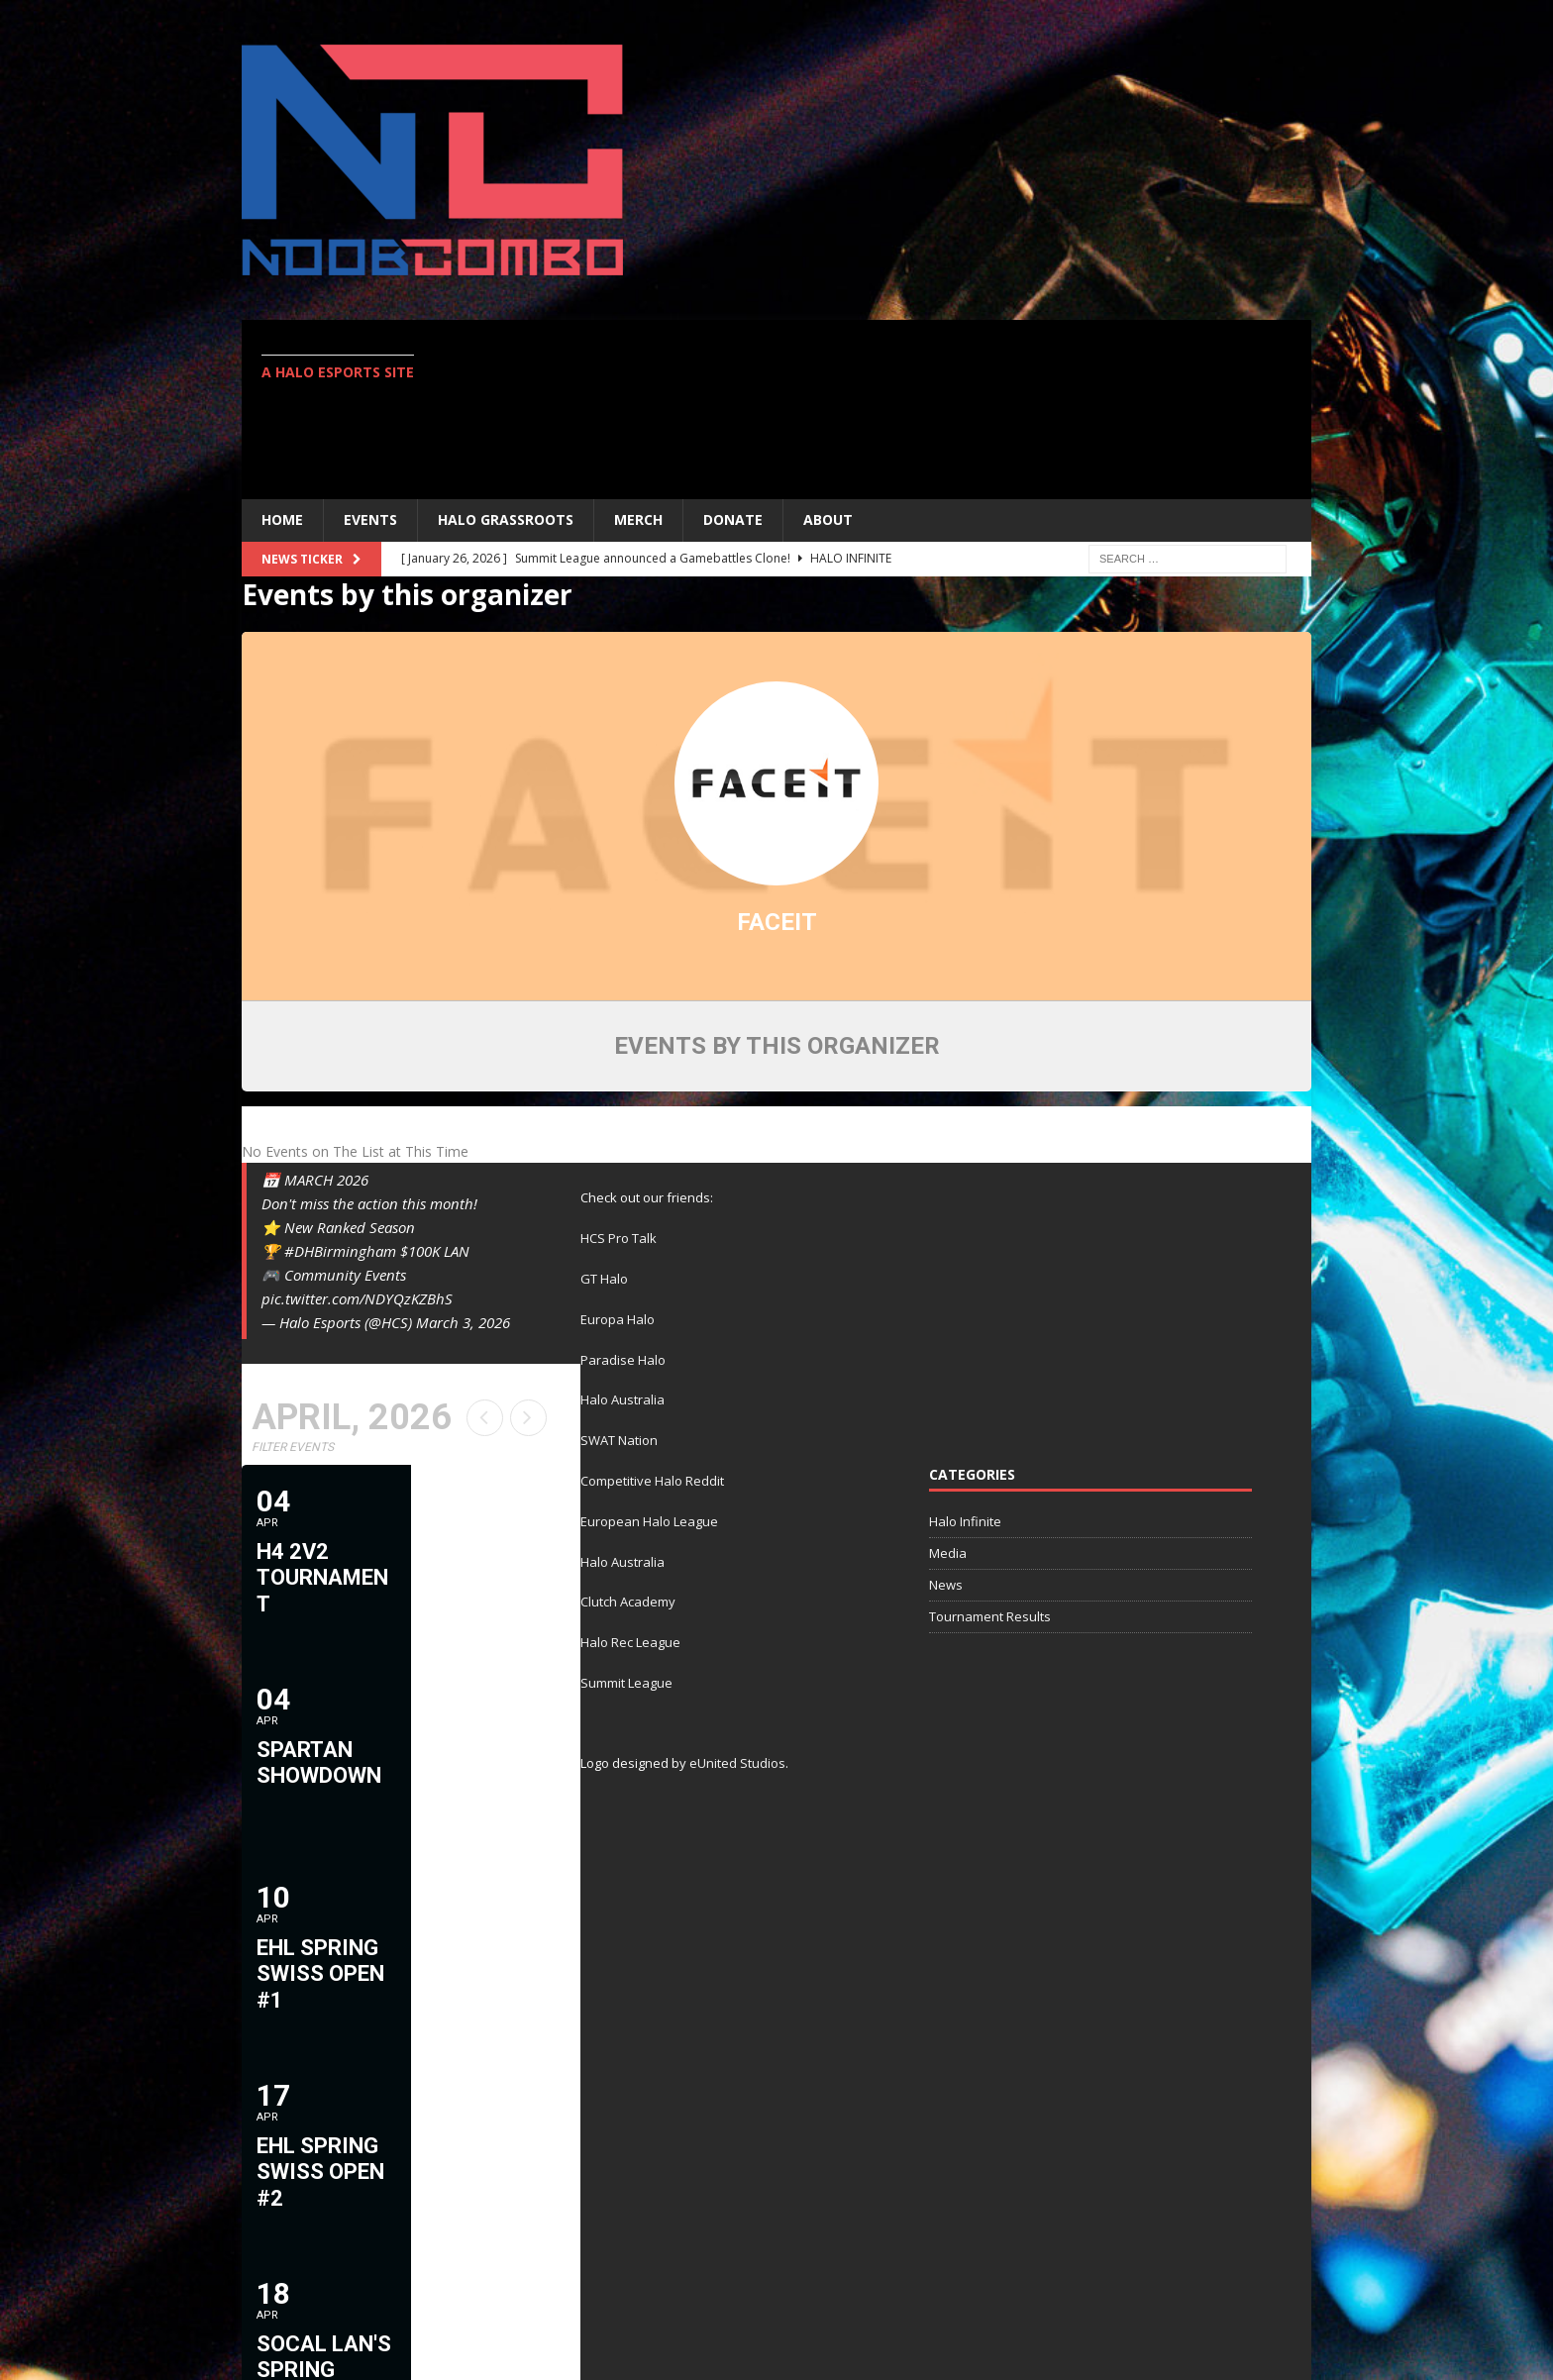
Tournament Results (990, 1616)
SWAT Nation (619, 1440)
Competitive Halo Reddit (652, 1481)
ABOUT (828, 519)
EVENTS (370, 519)
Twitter (1177, 2298)
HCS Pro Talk (618, 1238)
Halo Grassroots (505, 519)
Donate (733, 519)
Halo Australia (622, 1399)
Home (282, 519)
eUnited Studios (737, 1763)
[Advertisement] (950, 409)
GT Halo (604, 1279)
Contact (1266, 2298)
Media (948, 1553)
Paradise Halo (623, 1360)
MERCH (638, 519)
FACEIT (777, 922)
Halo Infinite (965, 1521)
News (946, 1585)
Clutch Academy (627, 1601)
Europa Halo (617, 1319)
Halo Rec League (630, 1642)
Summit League (626, 1683)
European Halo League (649, 1521)
